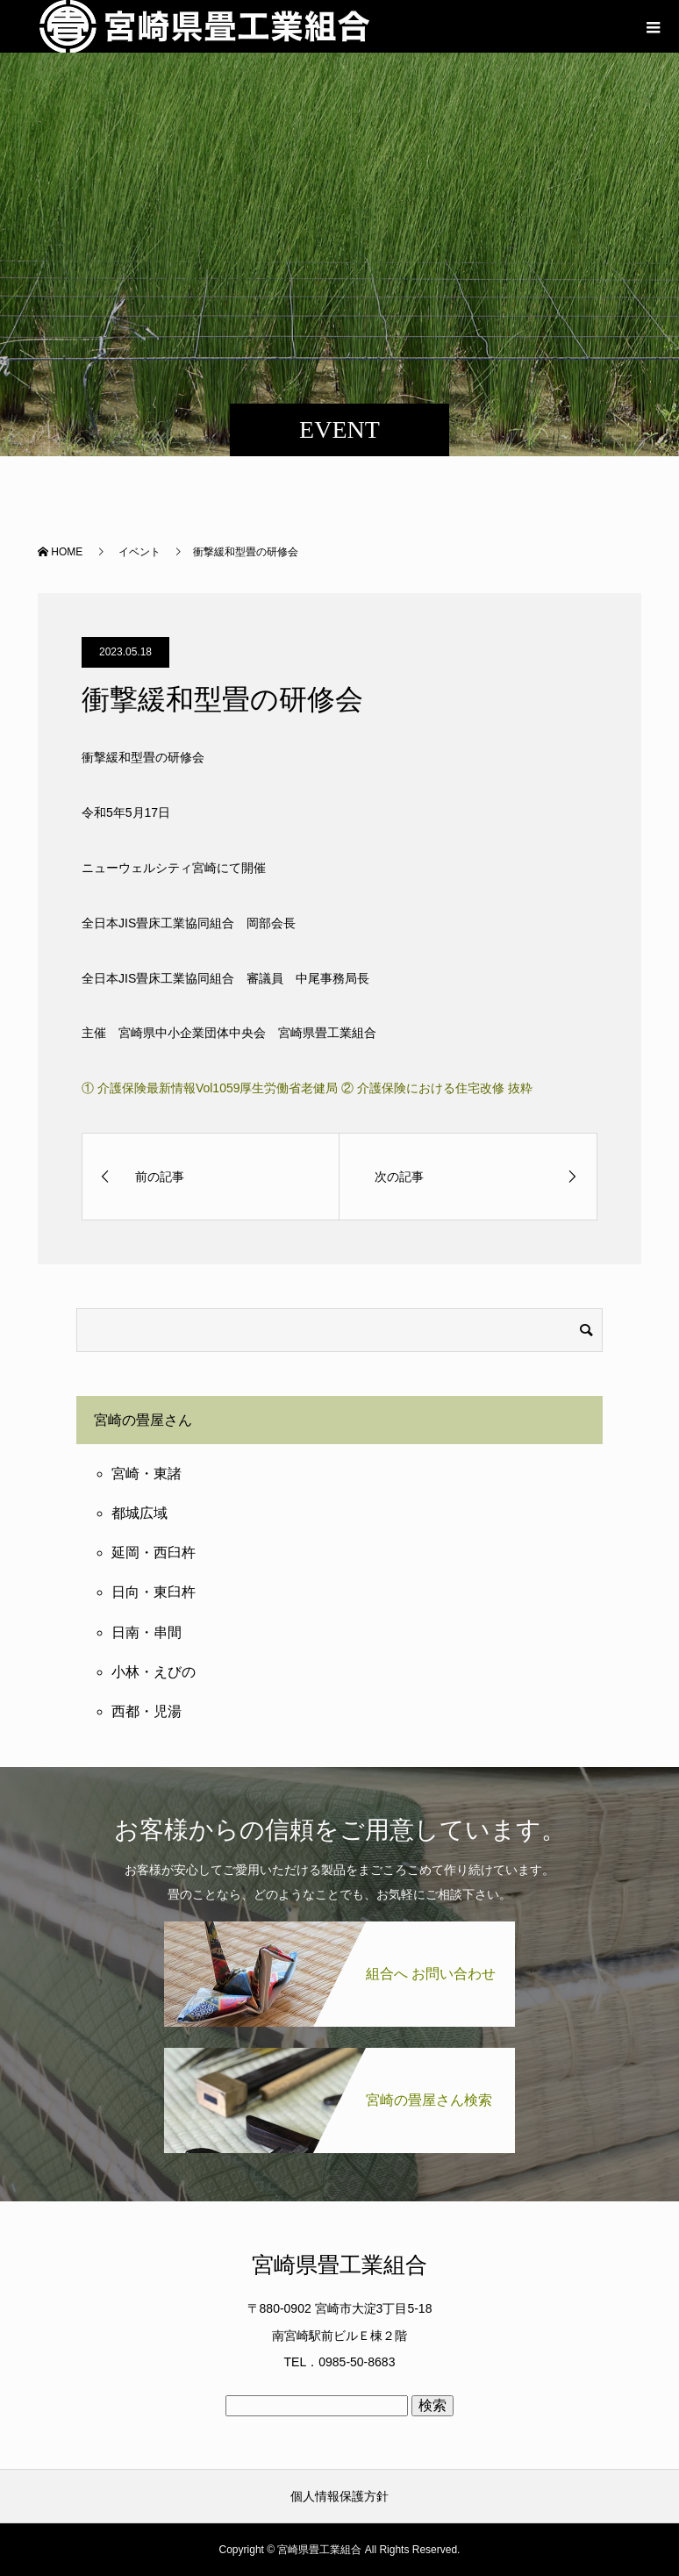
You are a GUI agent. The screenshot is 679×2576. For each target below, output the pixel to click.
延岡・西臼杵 (153, 1552)
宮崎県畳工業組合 (339, 2265)
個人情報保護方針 (339, 2496)
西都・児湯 (146, 1711)
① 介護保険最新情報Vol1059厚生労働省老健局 (210, 1088)
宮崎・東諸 (146, 1473)
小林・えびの (153, 1671)
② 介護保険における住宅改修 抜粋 (436, 1088)
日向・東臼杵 (153, 1592)
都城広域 (139, 1513)
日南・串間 (146, 1632)
